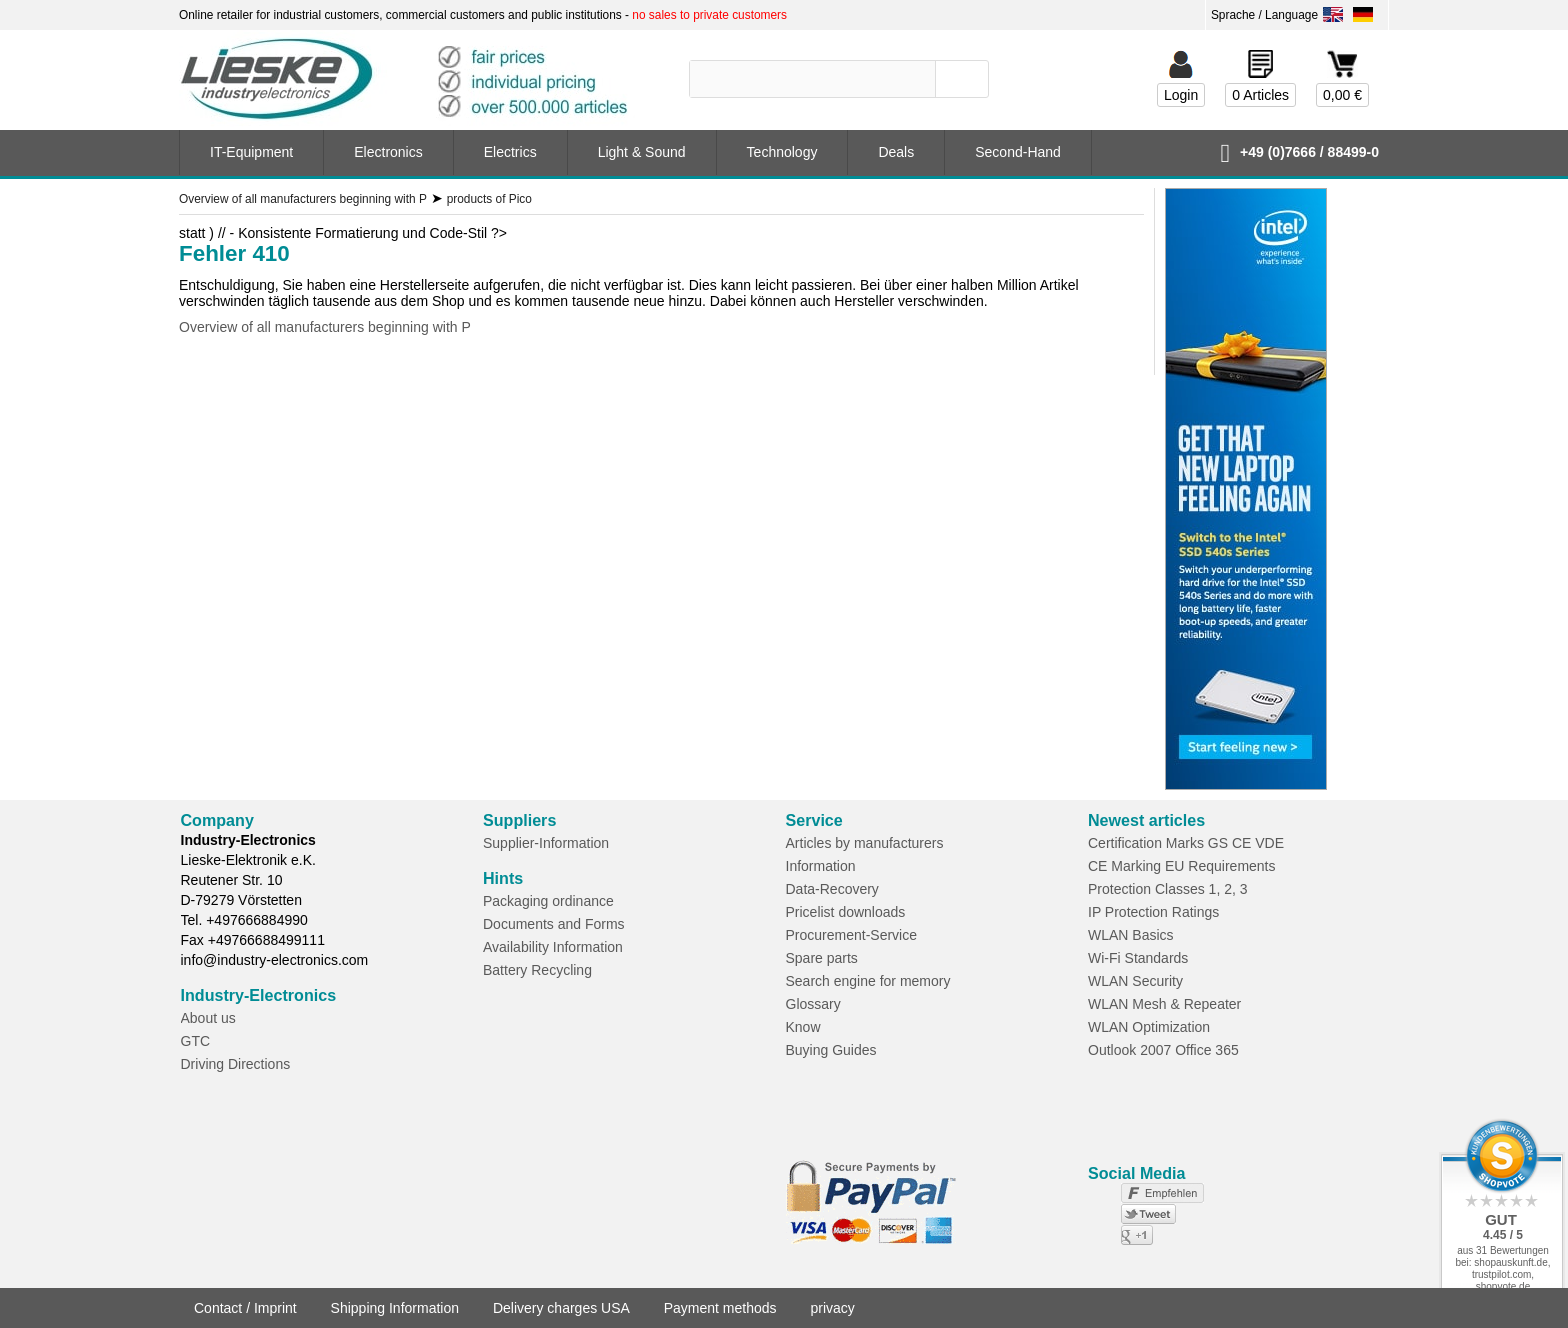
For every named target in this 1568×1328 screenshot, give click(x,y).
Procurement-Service (852, 935)
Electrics (510, 152)
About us (208, 1018)
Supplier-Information (546, 843)
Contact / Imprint (245, 1308)
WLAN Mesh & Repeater (1164, 1004)
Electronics (388, 152)
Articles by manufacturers (865, 843)
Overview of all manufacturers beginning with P (325, 327)
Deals (896, 152)
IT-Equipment (251, 152)
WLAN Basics (1131, 935)
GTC (196, 1041)
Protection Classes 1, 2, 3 (1168, 889)
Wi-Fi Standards (1138, 958)
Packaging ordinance (548, 901)
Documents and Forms (554, 924)
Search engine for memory (868, 981)
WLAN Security (1135, 981)
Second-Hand (1018, 152)
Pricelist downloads (846, 912)
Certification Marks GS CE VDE (1186, 843)
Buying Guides (831, 1050)
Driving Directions (236, 1064)
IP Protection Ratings (1153, 912)
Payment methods (720, 1308)
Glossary (813, 1004)
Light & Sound (642, 152)
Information (821, 866)
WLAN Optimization (1149, 1027)
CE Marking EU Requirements (1182, 866)
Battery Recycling (537, 970)
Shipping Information (395, 1308)
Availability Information (553, 947)
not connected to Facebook (1099, 1193)
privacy (832, 1308)
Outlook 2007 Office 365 (1163, 1050)
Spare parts (822, 958)
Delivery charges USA (561, 1308)
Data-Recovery (832, 889)
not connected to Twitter (1099, 1214)
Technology (782, 152)
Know (803, 1027)
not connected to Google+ (1099, 1235)
